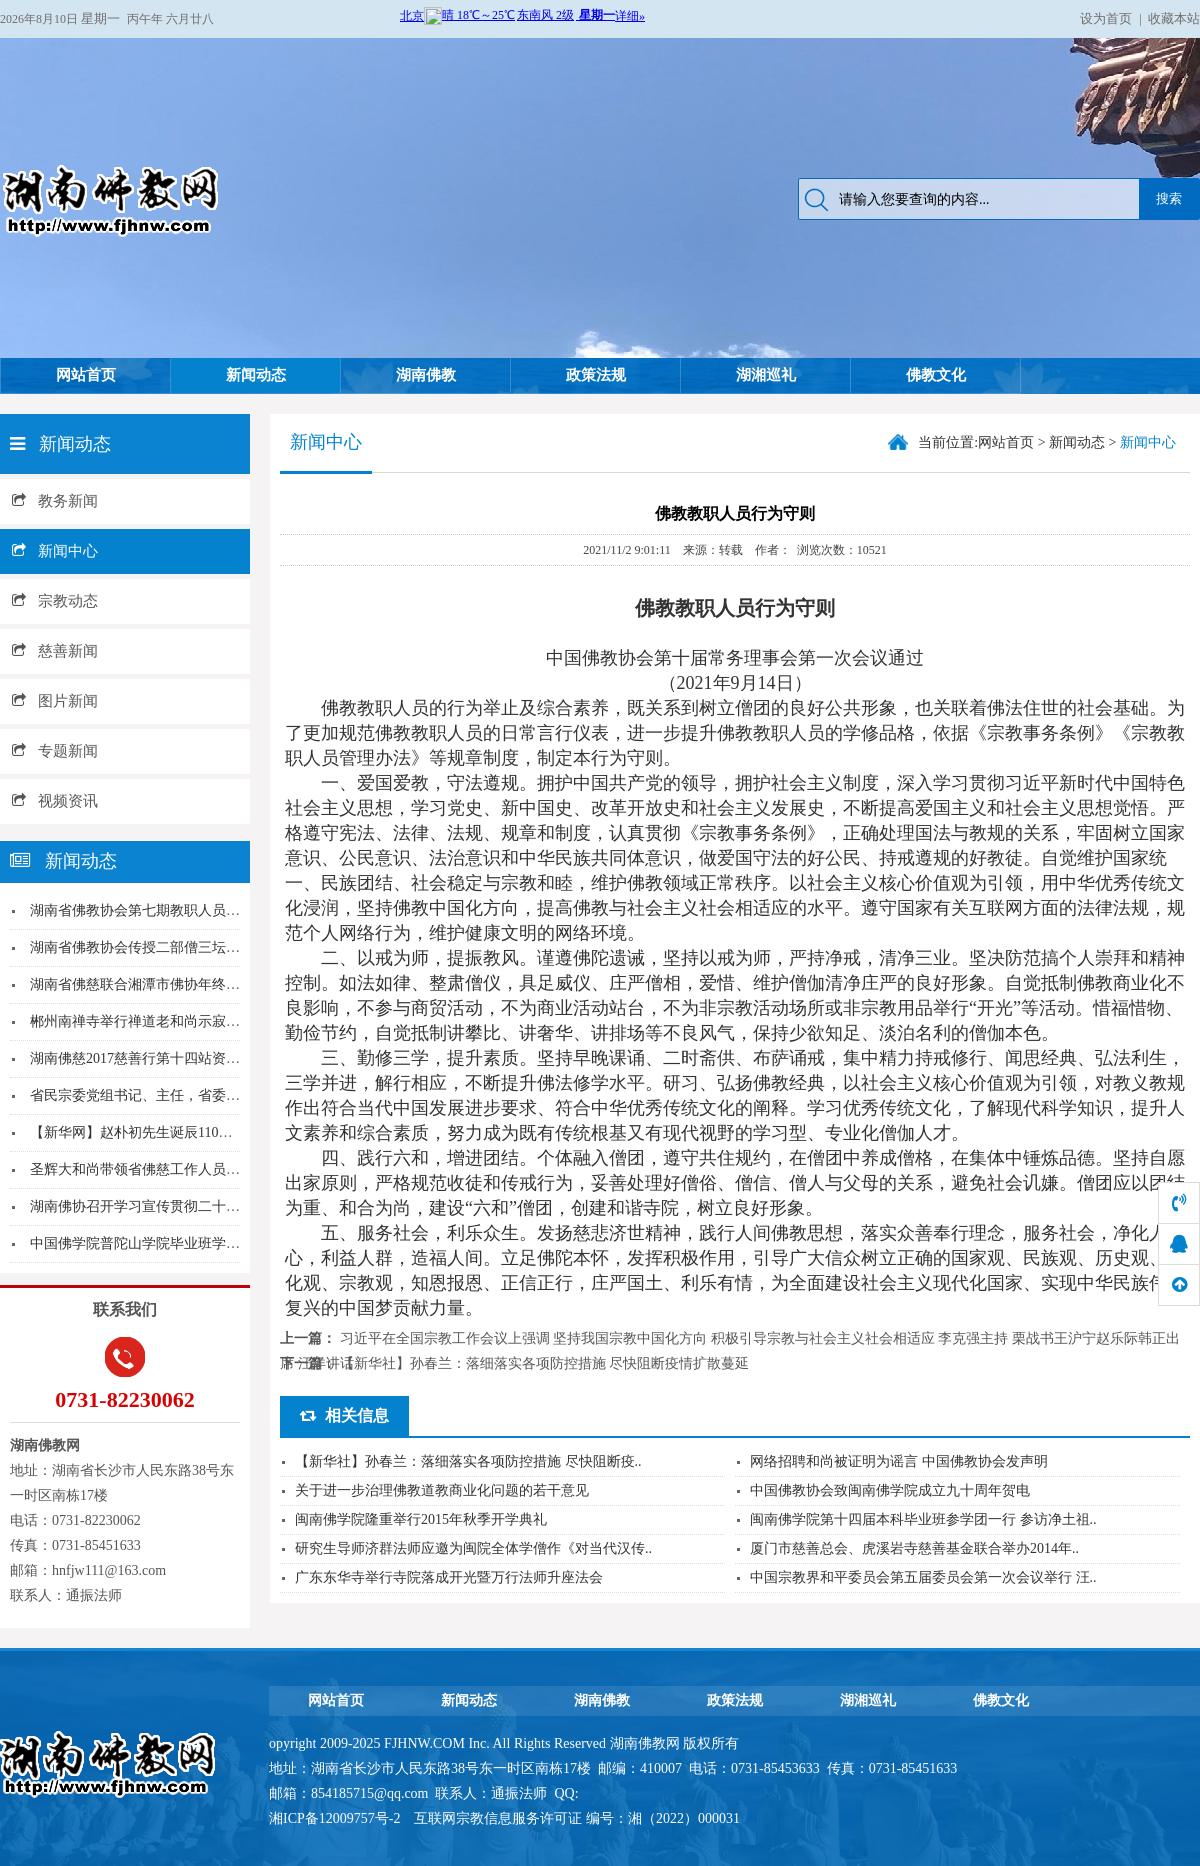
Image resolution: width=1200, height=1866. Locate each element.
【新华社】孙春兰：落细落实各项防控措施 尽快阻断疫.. (468, 1461)
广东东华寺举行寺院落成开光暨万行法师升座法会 (449, 1577)
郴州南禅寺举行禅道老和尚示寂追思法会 (156, 1021)
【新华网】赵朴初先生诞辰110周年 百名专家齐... (180, 1132)
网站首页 (86, 375)
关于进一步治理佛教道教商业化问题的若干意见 (442, 1490)
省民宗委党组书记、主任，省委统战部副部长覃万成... (196, 1095)
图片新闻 (55, 701)
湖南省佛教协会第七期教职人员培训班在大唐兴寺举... (196, 910)
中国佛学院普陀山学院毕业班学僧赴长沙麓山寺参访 (191, 1243)
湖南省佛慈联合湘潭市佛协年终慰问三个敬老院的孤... (196, 984)
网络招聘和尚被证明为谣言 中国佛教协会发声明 (899, 1461)
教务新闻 (55, 501)
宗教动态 (55, 601)
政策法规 (596, 375)
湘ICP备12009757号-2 (336, 1818)
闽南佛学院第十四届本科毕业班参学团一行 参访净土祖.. (923, 1519)
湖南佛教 (426, 375)
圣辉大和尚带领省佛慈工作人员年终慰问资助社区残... (196, 1169)
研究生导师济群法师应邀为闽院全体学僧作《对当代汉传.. (473, 1548)
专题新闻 (55, 751)
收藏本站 (1174, 18)
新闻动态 (256, 375)
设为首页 (1106, 18)
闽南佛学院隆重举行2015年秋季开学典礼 (421, 1519)
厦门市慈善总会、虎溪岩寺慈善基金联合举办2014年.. (914, 1548)
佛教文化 (936, 375)
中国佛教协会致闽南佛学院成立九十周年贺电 (890, 1490)
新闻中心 (55, 551)
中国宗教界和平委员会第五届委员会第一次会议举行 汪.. (923, 1577)
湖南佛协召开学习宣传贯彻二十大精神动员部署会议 (191, 1206)
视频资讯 (55, 801)
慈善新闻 (55, 651)
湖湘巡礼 (766, 375)
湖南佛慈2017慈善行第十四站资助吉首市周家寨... (182, 1058)
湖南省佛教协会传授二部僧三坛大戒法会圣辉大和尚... (196, 947)
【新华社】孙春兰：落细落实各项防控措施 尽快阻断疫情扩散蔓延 (545, 1363)
